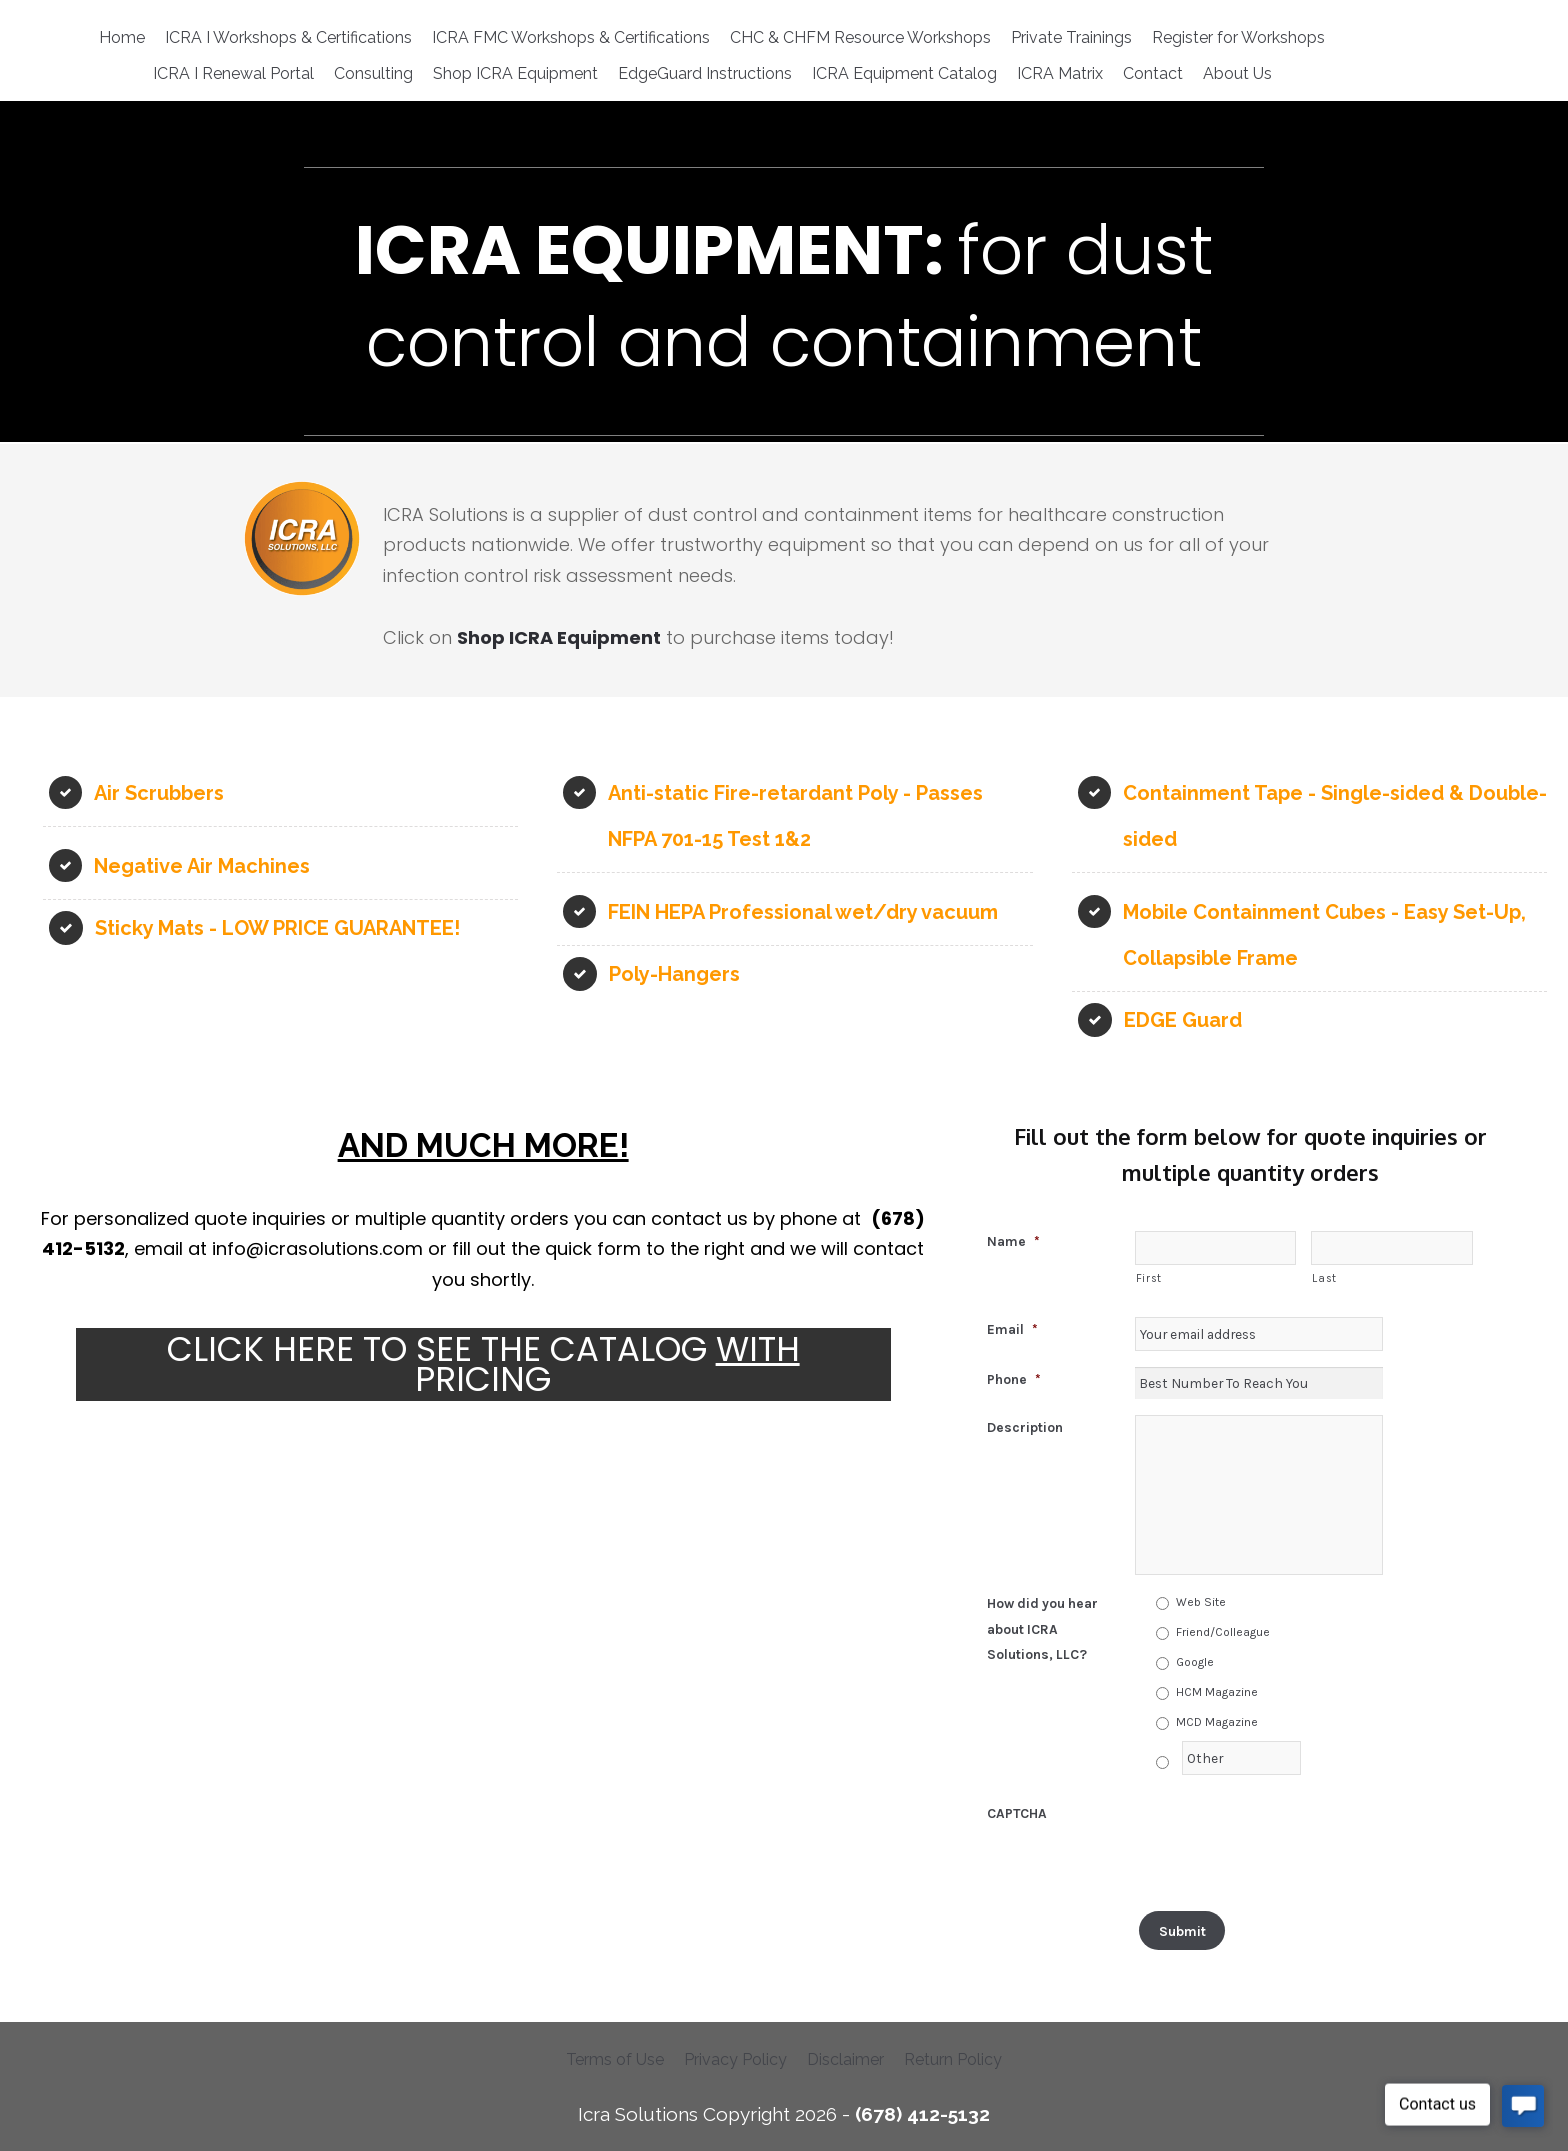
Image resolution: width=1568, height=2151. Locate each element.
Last (1324, 1278)
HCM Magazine (1217, 1692)
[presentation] (1287, 1840)
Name (1013, 1241)
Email (1012, 1329)
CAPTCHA (1017, 1813)
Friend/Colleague (1223, 1632)
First (1149, 1278)
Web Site (1201, 1602)
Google (1195, 1662)
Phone (1014, 1379)
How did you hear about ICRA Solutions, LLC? (1042, 1628)
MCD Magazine (1217, 1722)
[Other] (1242, 1758)
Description (1025, 1427)
